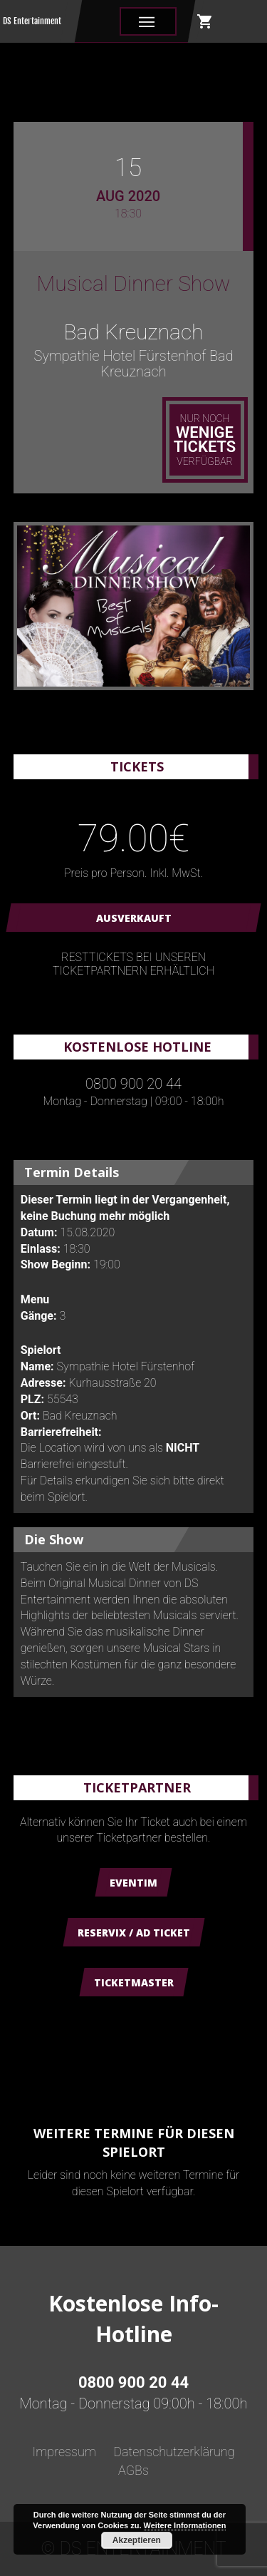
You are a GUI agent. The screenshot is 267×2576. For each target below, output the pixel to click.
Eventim (133, 1882)
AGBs (133, 2470)
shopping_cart (205, 21)
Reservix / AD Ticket (134, 1932)
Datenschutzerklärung (173, 2451)
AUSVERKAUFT (134, 918)
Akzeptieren (136, 2540)
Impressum (64, 2451)
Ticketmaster (134, 1982)
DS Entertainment (32, 21)
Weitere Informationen (185, 2525)
